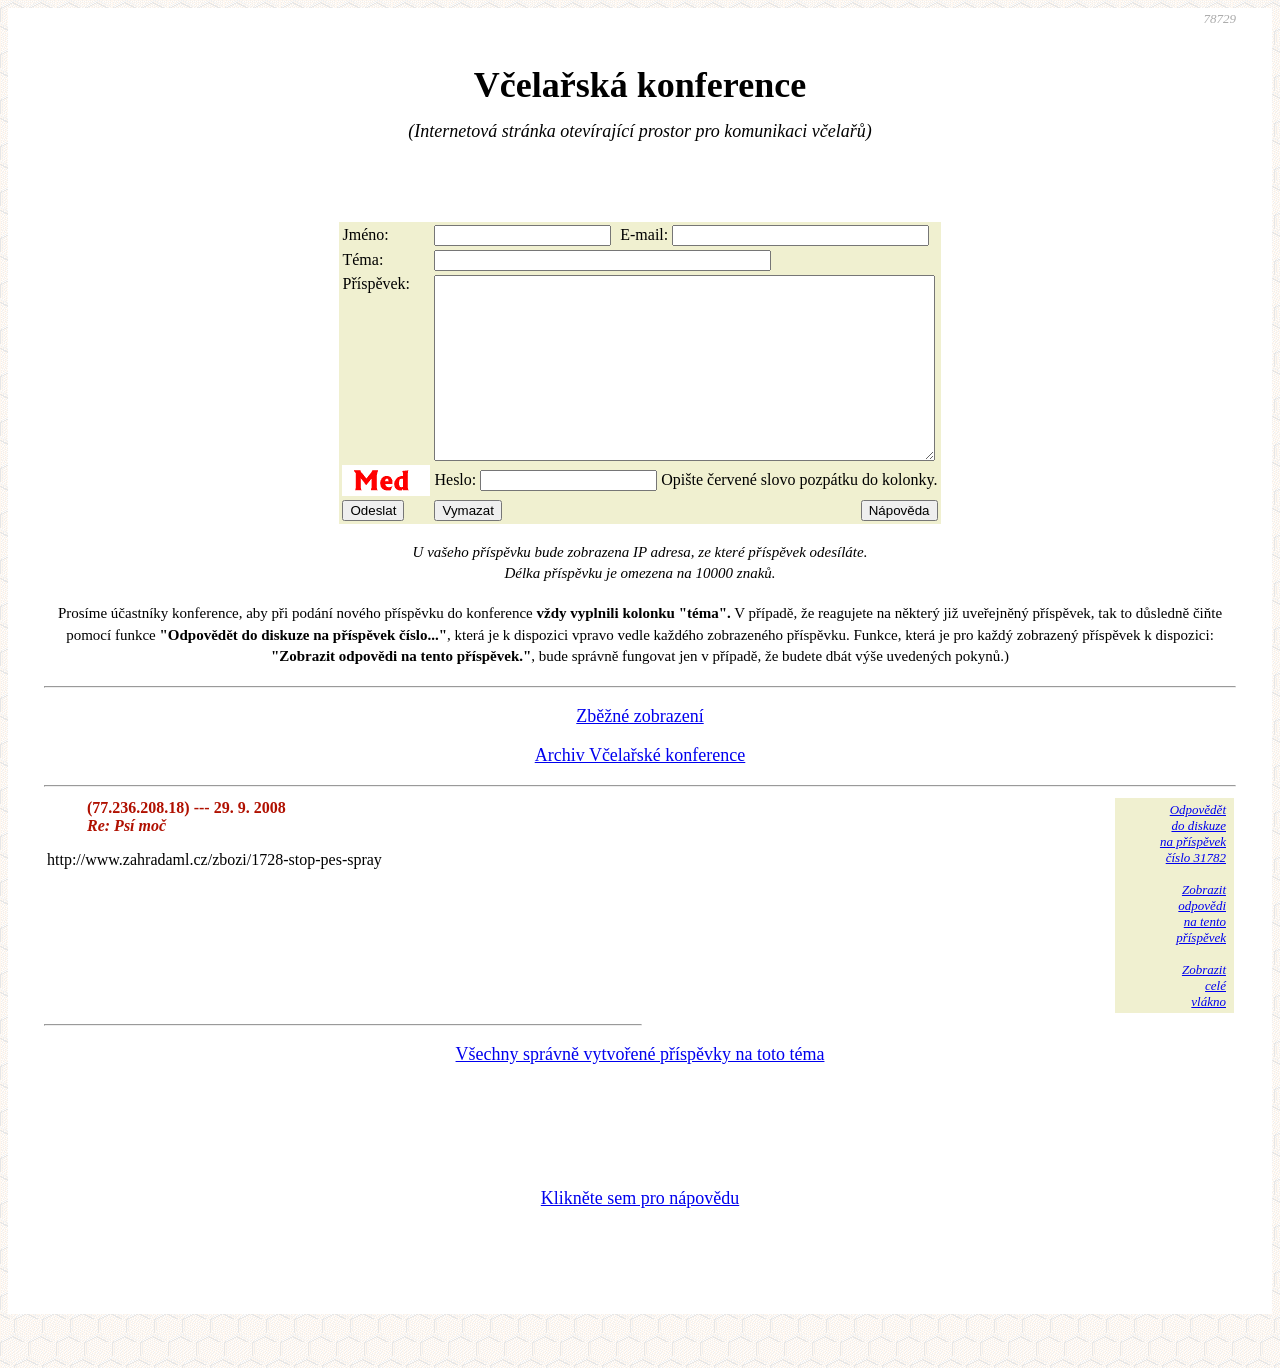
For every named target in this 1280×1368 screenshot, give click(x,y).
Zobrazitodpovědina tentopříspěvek (1201, 949)
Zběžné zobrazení (639, 752)
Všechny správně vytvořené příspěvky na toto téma (640, 1090)
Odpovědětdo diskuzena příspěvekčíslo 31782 (1193, 869)
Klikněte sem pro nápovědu (640, 1234)
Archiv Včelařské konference (640, 791)
